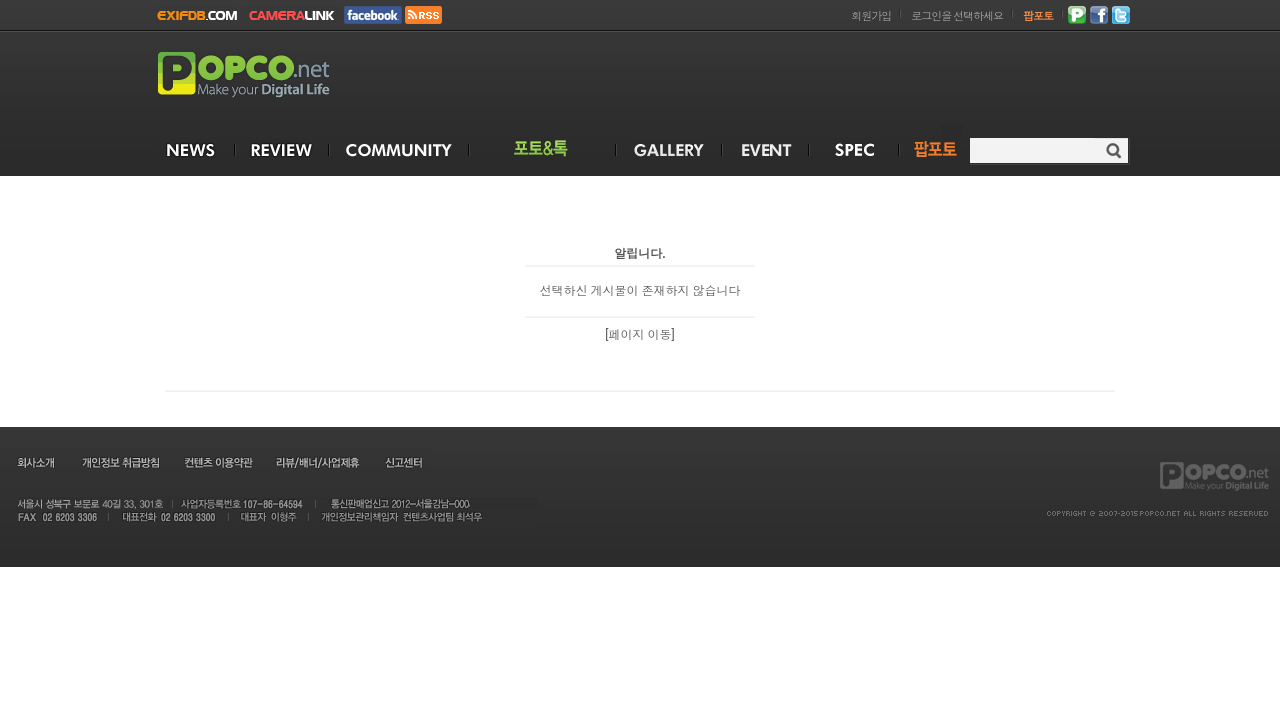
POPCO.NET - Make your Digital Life (267, 75)
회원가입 (871, 16)
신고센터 (403, 462)
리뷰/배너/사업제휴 (317, 462)
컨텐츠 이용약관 (217, 462)
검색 (1113, 150)
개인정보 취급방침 (120, 462)
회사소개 (34, 462)
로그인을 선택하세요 (957, 16)
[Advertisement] (766, 78)
